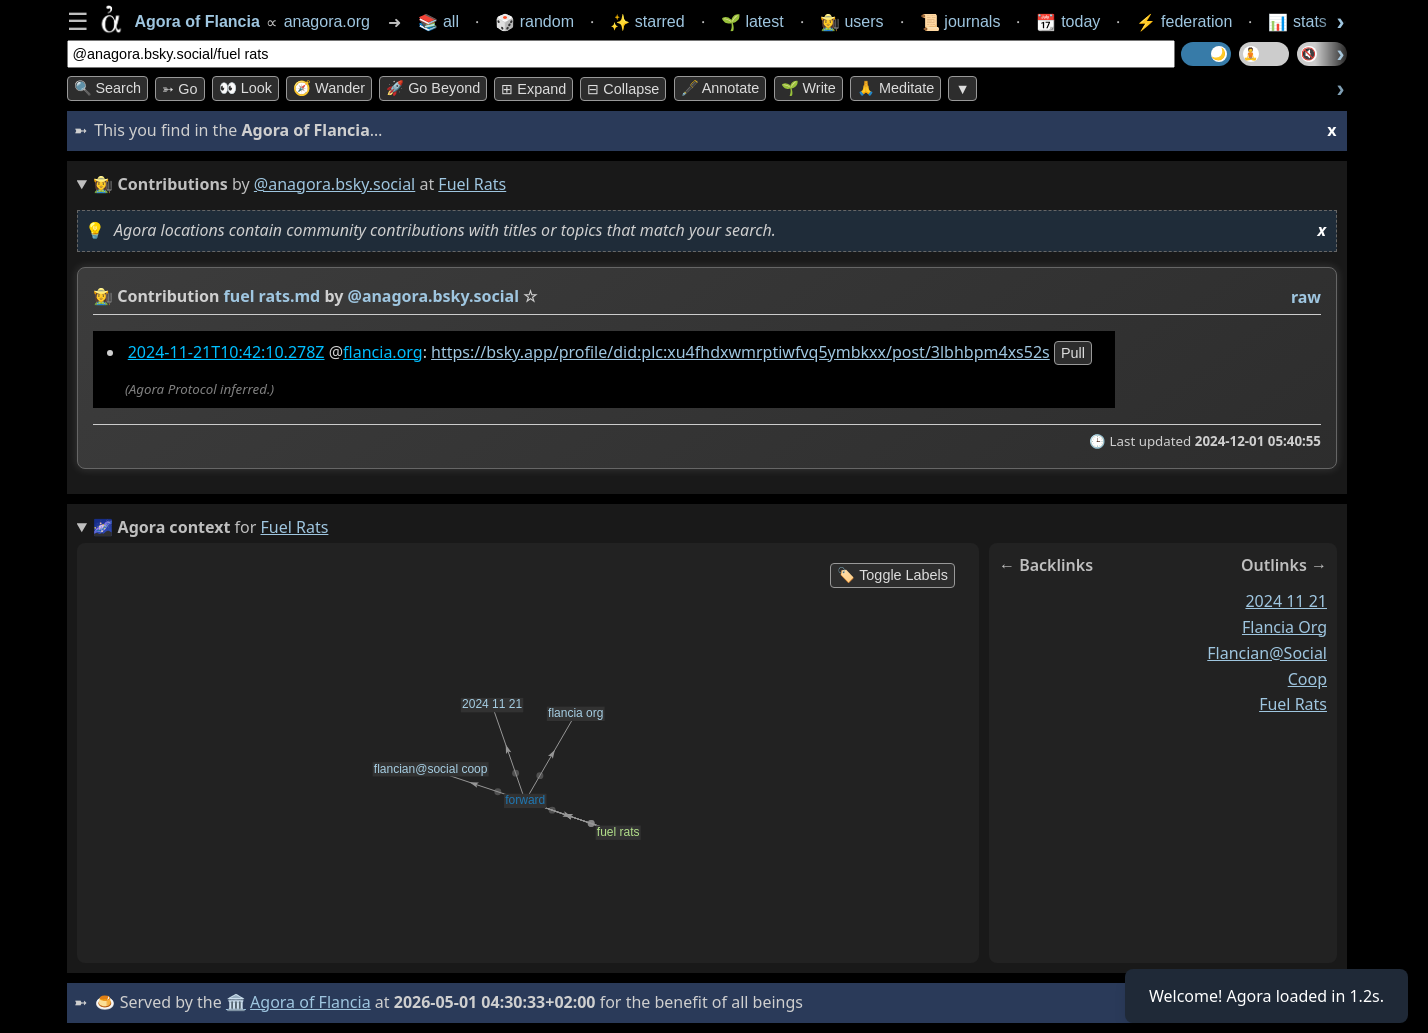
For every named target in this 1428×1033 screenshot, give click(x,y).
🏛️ (236, 1002)
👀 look (245, 88)
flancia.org (383, 352)
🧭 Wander (329, 88)
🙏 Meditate (895, 88)
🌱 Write (808, 88)
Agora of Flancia (310, 1002)
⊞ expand (533, 89)
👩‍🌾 (103, 296)
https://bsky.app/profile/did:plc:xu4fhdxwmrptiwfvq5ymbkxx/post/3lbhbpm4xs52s (740, 352)
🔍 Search (108, 88)
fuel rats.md (271, 296)
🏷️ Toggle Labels (892, 575)
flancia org (1283, 627)
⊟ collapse (623, 89)
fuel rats (1293, 704)
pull (1072, 353)
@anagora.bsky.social (334, 184)
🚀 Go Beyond (433, 88)
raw (1305, 297)
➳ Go (179, 89)
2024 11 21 (1286, 601)
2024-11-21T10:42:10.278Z (225, 352)
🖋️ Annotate (720, 88)
